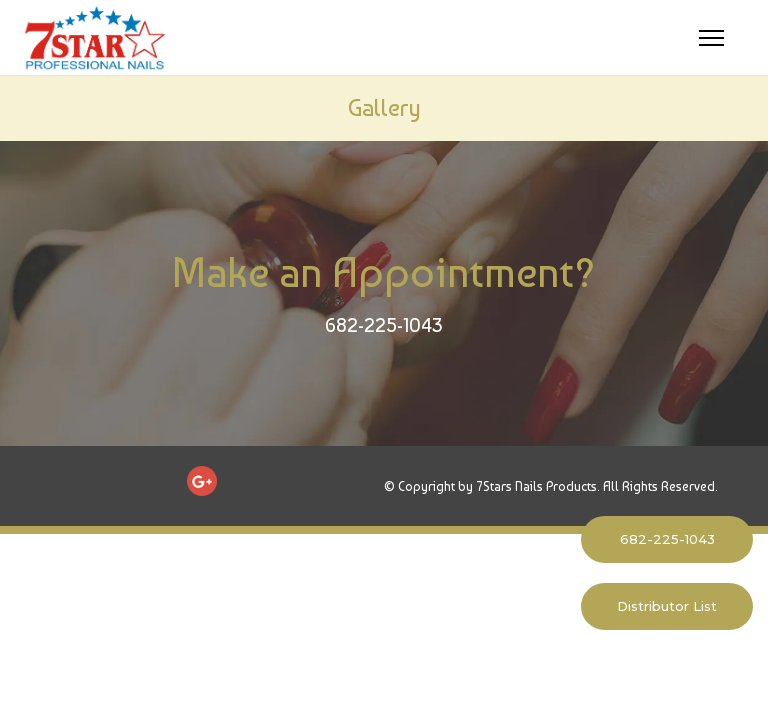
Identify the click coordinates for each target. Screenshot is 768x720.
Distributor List (667, 606)
